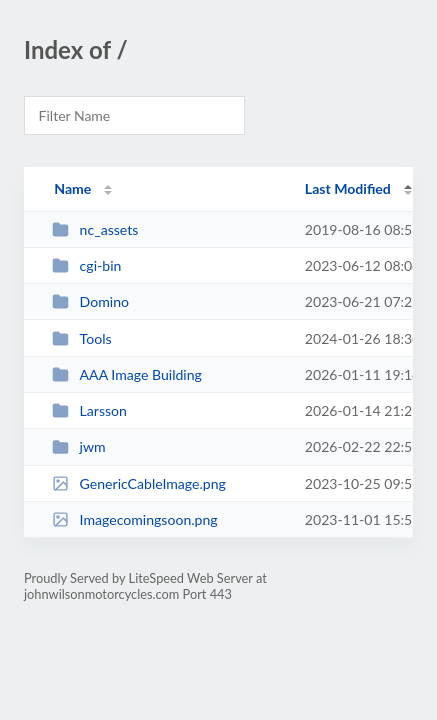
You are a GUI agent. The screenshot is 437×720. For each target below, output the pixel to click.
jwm (78, 446)
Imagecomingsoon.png (135, 519)
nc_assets (95, 229)
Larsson (89, 410)
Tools (81, 338)
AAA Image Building (127, 374)
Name (72, 188)
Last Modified (348, 188)
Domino (90, 301)
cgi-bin (86, 265)
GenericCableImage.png (139, 483)
